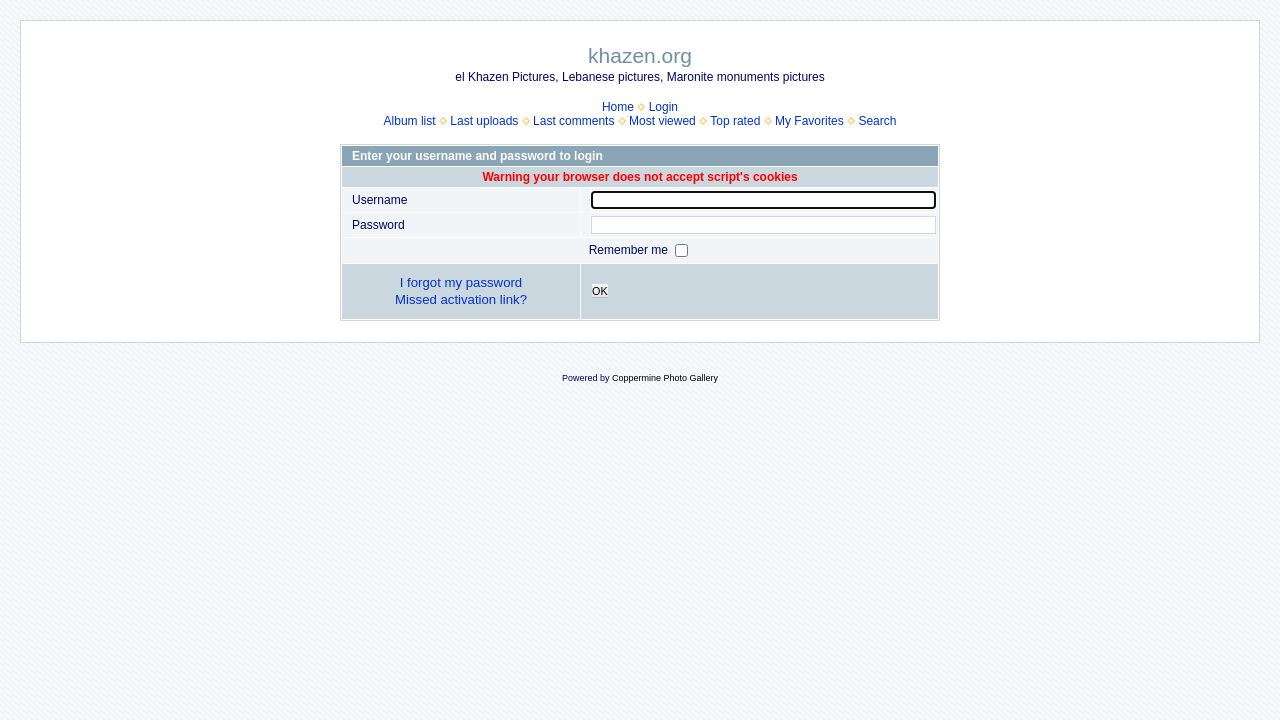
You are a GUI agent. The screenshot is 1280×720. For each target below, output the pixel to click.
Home (618, 107)
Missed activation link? (461, 299)
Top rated (735, 121)
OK (600, 291)
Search (877, 121)
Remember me (630, 250)
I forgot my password (461, 282)
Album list (410, 121)
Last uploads (484, 121)
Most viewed (662, 121)
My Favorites (809, 121)
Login (663, 107)
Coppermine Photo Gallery (665, 378)
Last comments (573, 121)
